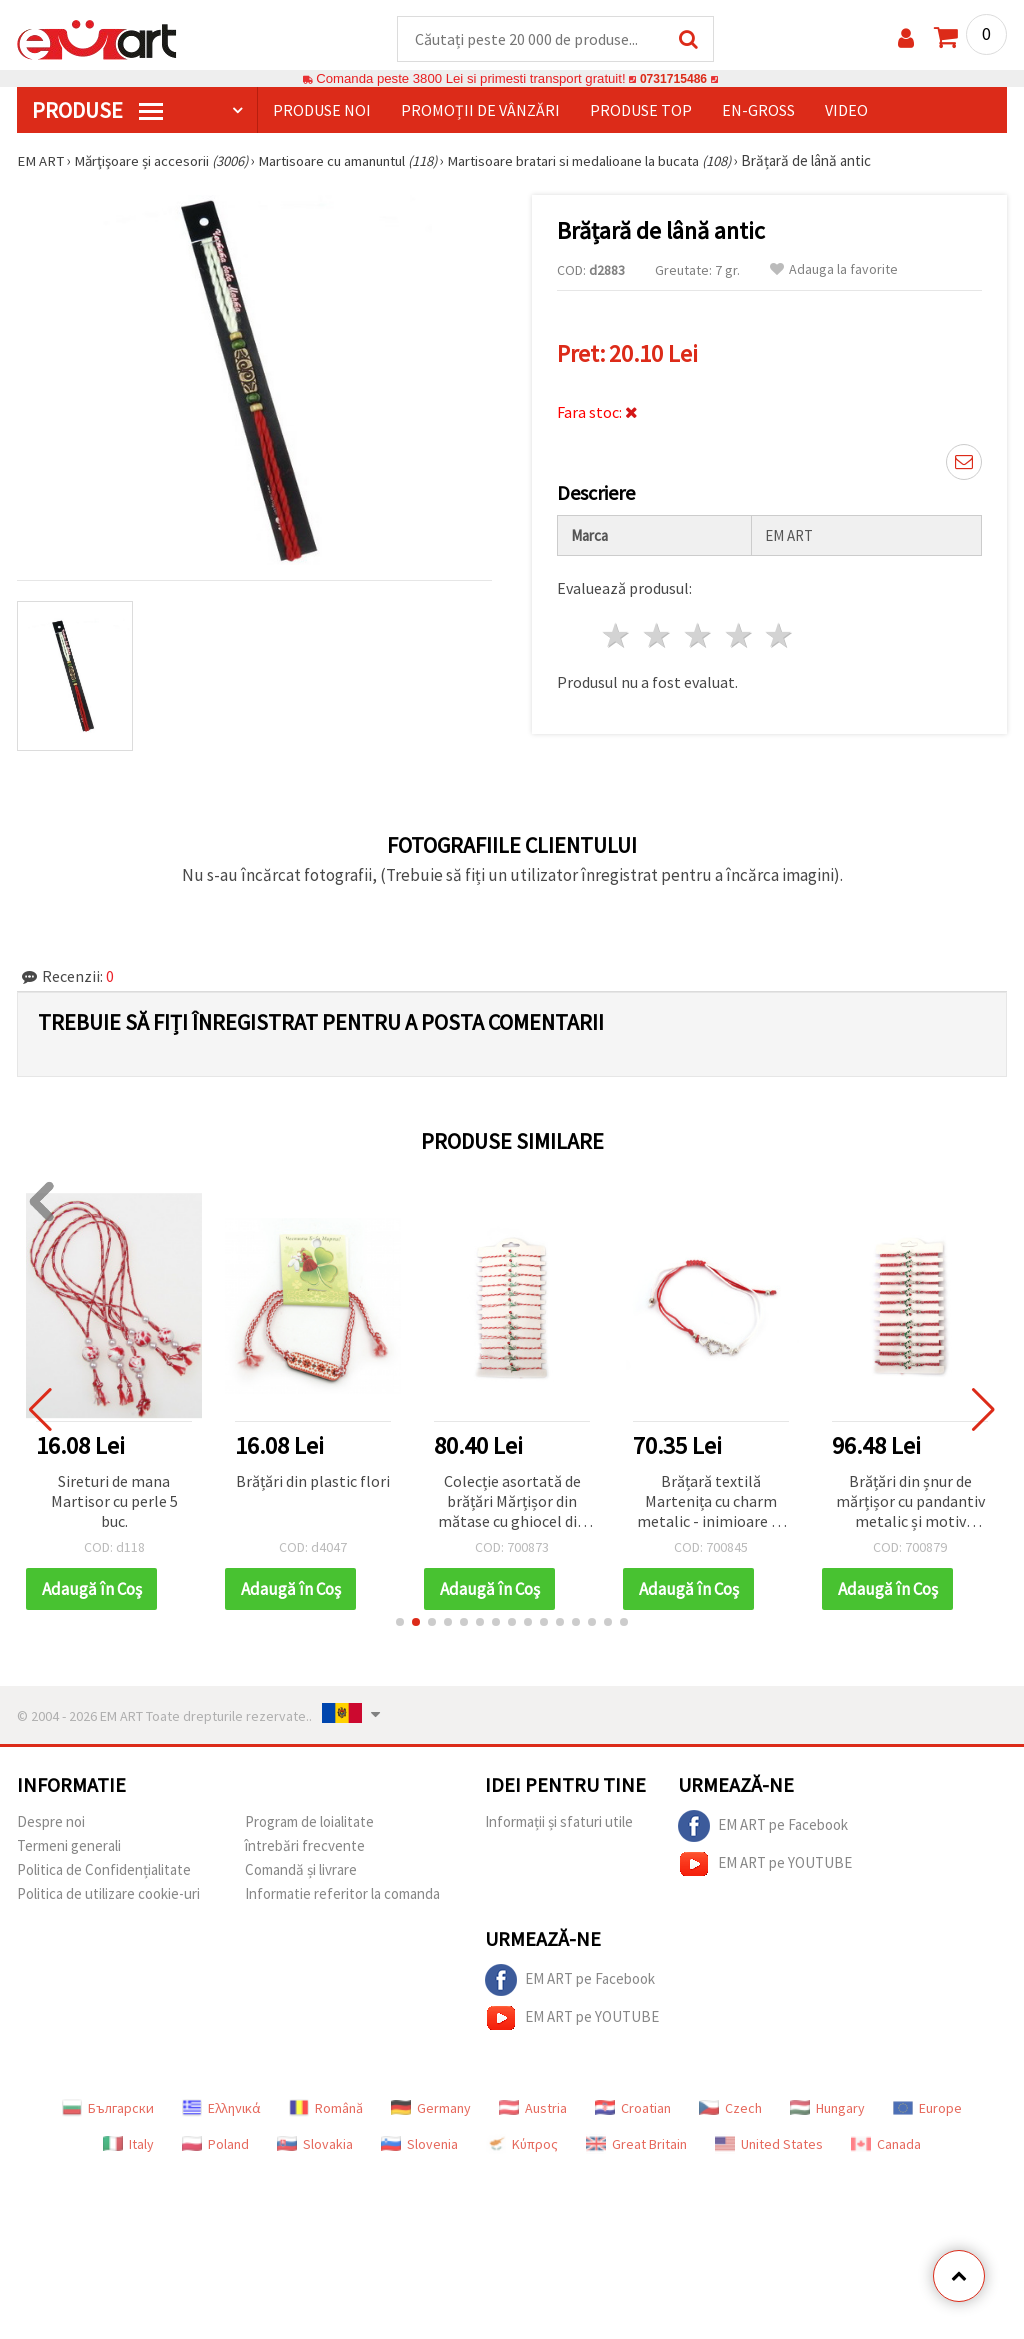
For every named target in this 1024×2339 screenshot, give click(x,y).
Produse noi (322, 111)
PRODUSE (97, 111)
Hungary (827, 2109)
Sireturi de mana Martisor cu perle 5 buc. (114, 1502)
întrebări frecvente (305, 1846)
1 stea (617, 636)
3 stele (698, 636)
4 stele (739, 636)
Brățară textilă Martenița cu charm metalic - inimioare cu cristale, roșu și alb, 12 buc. (711, 1503)
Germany (431, 2109)
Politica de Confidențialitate (104, 1870)
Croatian (633, 2109)
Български (108, 2109)
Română (326, 2109)
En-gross (758, 111)
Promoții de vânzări (480, 111)
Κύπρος (522, 2145)
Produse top (641, 111)
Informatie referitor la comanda (342, 1894)
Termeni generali (69, 1846)
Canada (886, 2145)
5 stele (780, 636)
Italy (128, 2145)
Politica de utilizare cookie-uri (108, 1894)
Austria (533, 2109)
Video (846, 111)
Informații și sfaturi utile (559, 1822)
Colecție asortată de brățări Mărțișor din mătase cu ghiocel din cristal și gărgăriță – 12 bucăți (512, 1503)
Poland (215, 2145)
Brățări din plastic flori (313, 1482)
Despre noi (51, 1822)
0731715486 (673, 79)
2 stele (658, 636)
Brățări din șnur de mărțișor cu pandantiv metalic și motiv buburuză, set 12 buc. (910, 1503)
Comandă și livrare (301, 1870)
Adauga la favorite (834, 270)
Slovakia (315, 2145)
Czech (730, 2109)
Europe (927, 2109)
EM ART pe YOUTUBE (765, 1865)
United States (769, 2145)
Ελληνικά (221, 2109)
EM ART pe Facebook (763, 1827)
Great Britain (636, 2145)
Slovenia (419, 2145)
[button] (400, 1623)
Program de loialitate (309, 1822)
